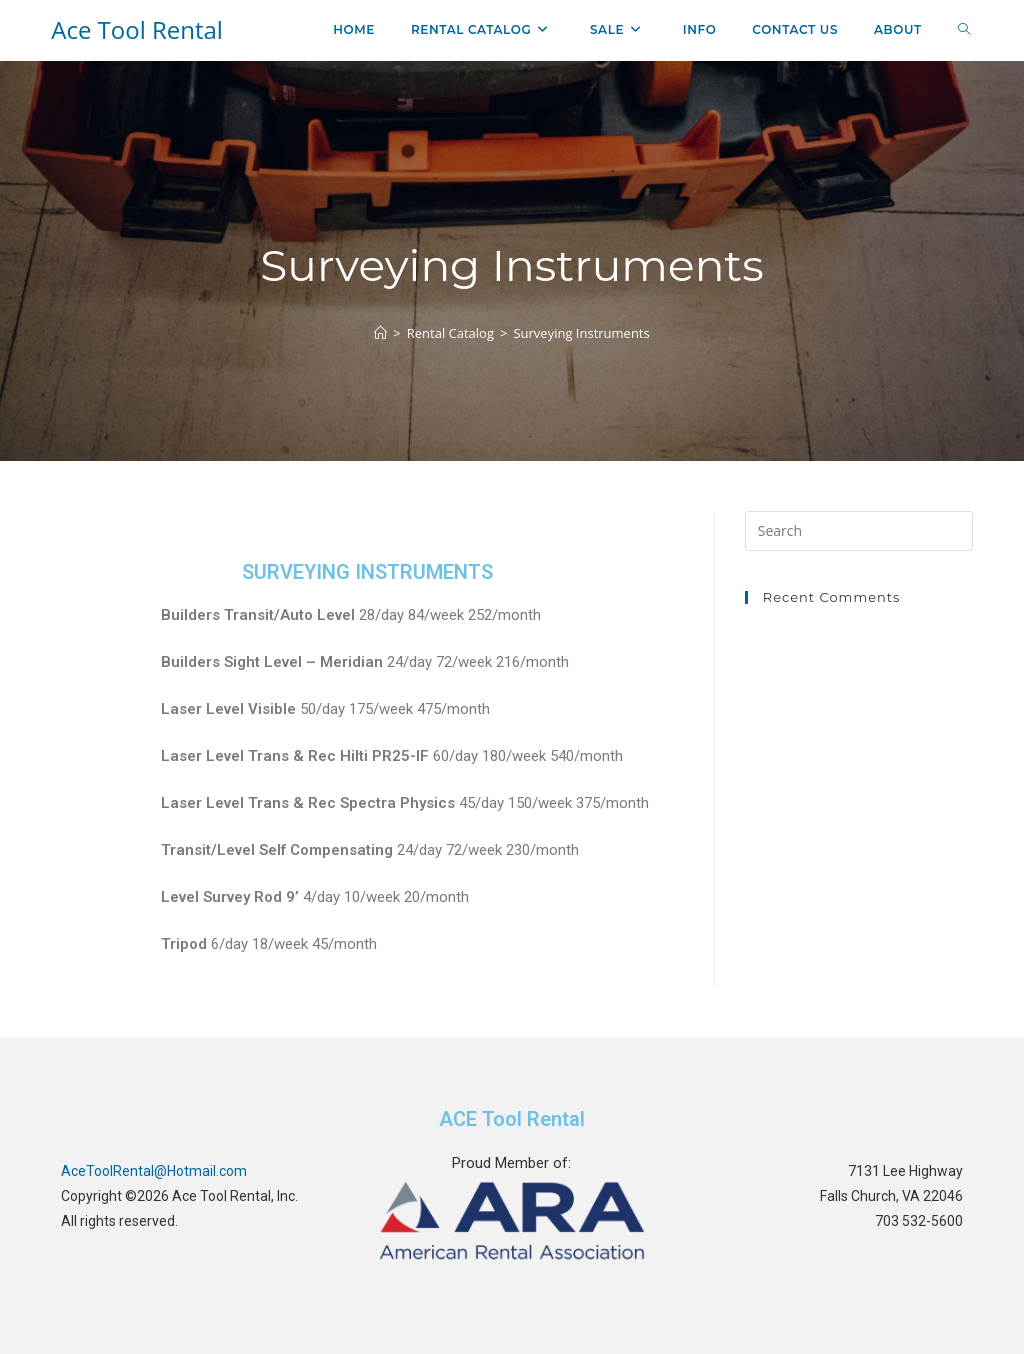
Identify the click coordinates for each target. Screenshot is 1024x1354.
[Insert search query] (859, 531)
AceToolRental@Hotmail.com (154, 1171)
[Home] (380, 333)
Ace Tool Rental (137, 29)
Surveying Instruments (581, 333)
